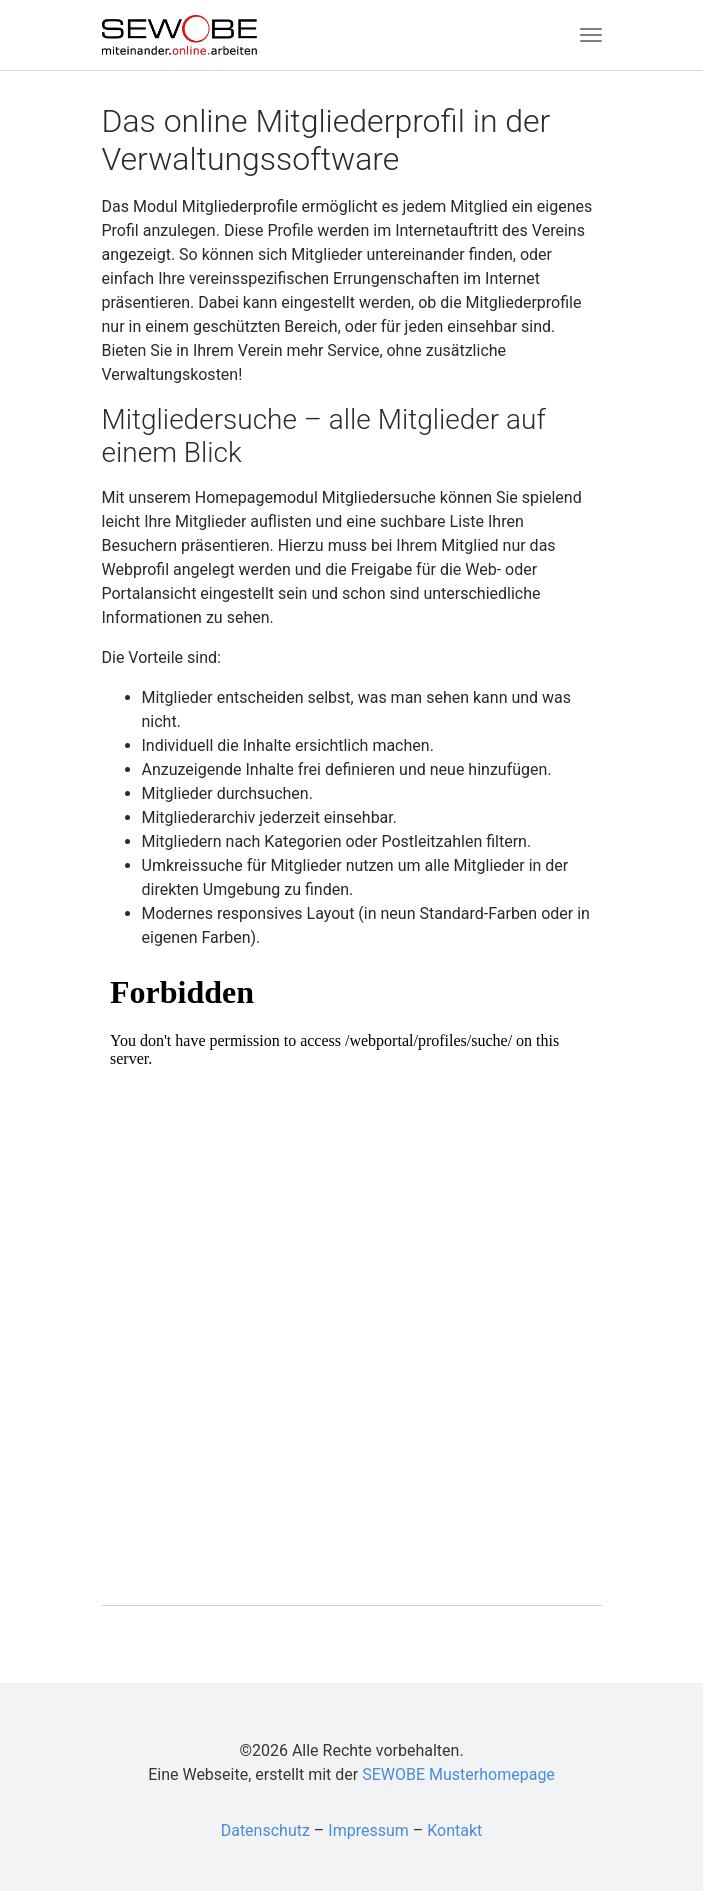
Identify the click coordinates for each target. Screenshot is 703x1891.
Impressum (368, 1830)
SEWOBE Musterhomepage (458, 1774)
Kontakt (454, 1830)
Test (352, 1266)
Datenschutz (265, 1830)
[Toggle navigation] (591, 35)
